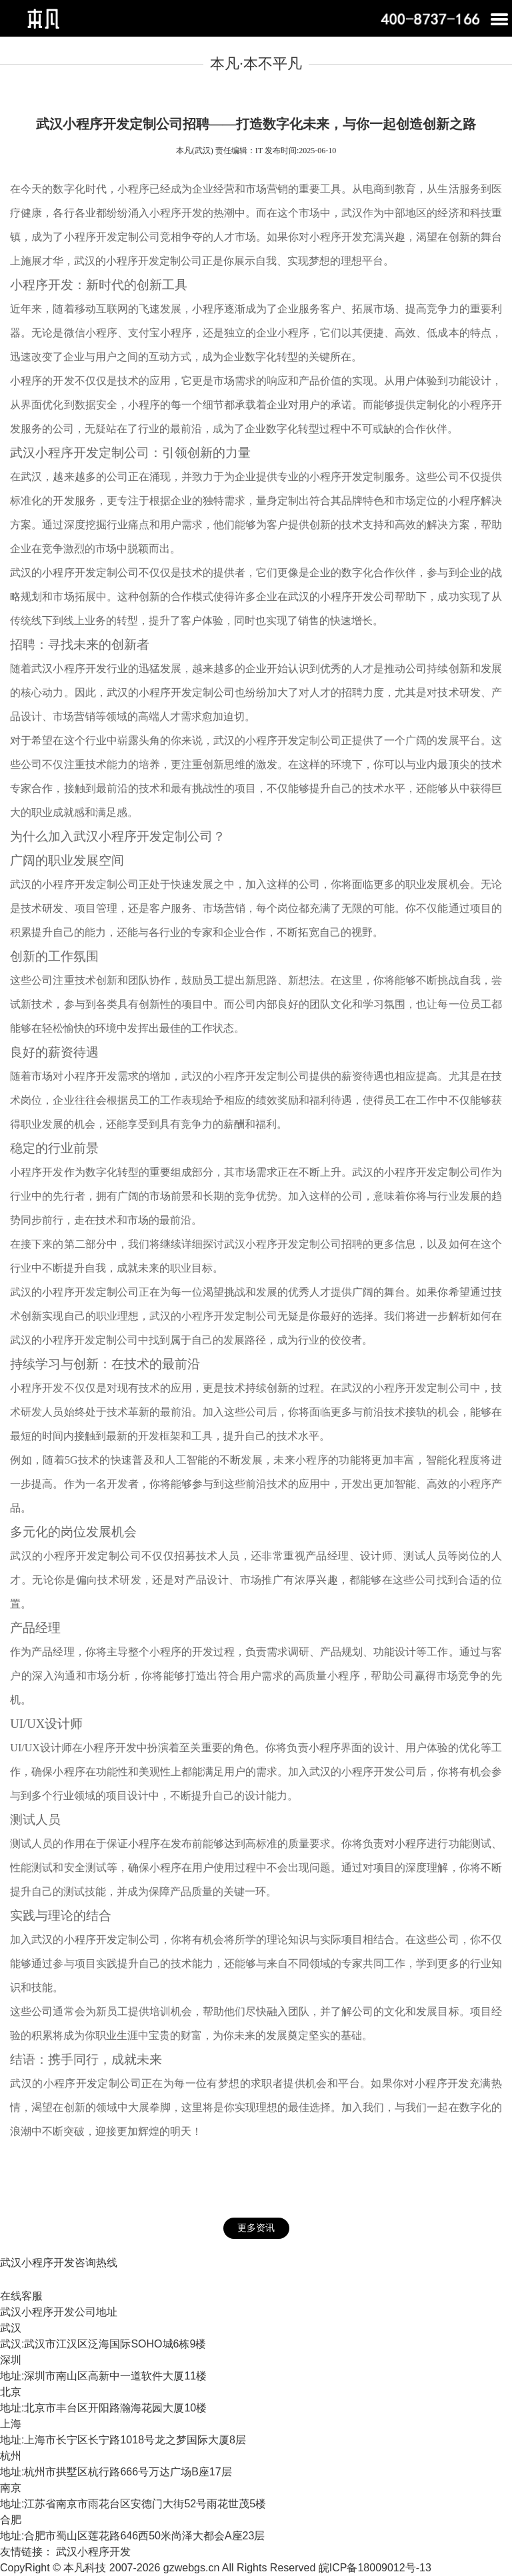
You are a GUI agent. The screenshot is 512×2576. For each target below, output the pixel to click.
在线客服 (21, 2296)
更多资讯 (256, 2228)
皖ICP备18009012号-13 (375, 2567)
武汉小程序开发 (93, 2551)
